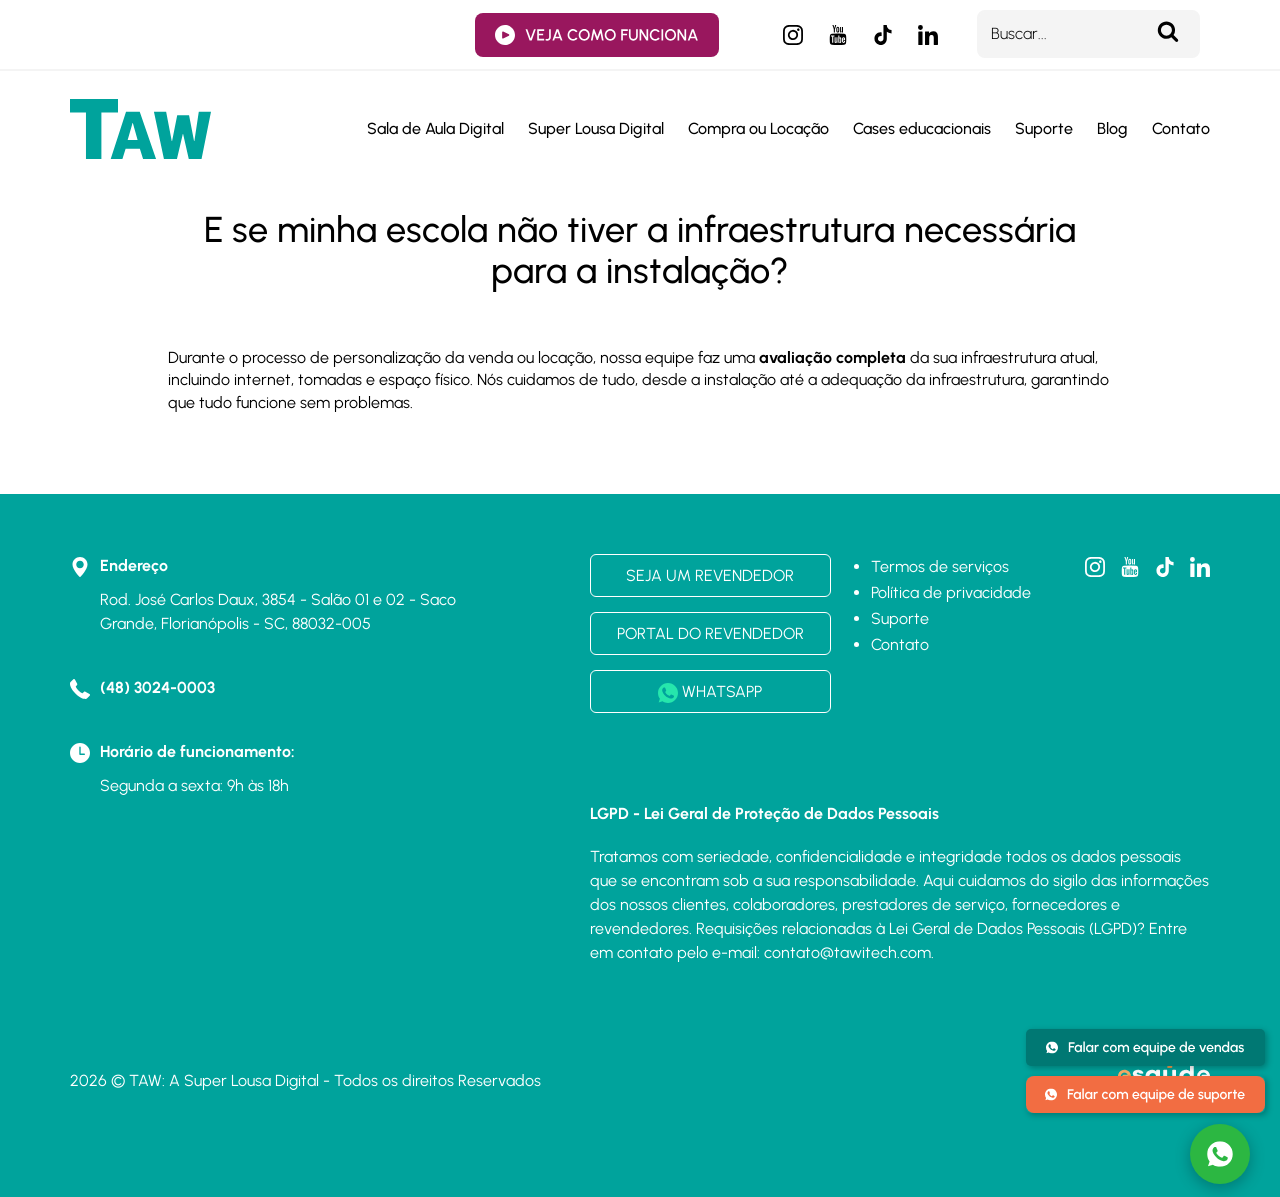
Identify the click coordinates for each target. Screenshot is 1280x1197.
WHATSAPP (710, 692)
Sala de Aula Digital (435, 128)
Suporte (1044, 128)
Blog (1112, 128)
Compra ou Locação (758, 128)
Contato (1181, 128)
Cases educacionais (922, 128)
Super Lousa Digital (596, 128)
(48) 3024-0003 (157, 687)
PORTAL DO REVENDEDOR (710, 633)
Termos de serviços (940, 566)
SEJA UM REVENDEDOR (710, 575)
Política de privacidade (951, 592)
